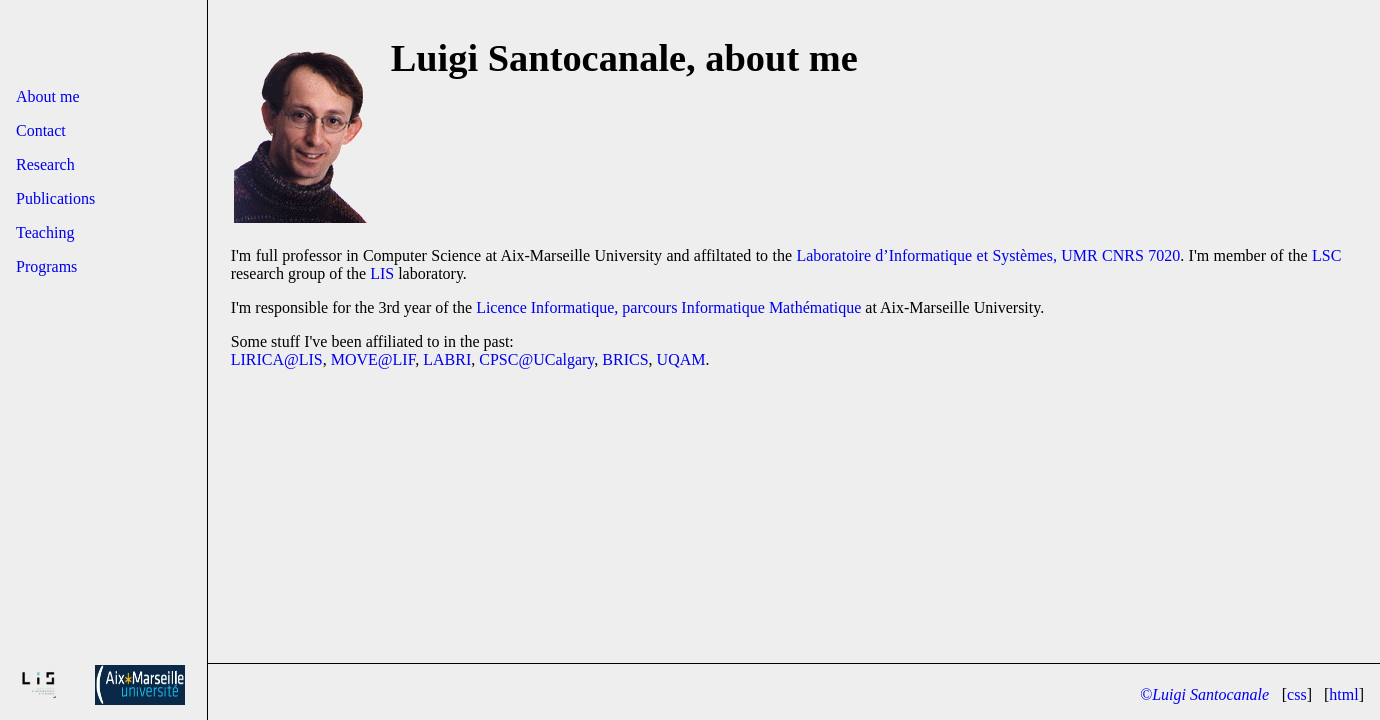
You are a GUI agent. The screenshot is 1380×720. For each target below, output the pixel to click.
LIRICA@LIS (277, 359)
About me (48, 96)
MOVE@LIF (373, 359)
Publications (55, 198)
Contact (41, 130)
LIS (382, 273)
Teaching (45, 232)
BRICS (625, 359)
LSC (1326, 255)
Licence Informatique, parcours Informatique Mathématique (668, 307)
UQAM (681, 359)
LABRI (447, 359)
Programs (46, 266)
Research (45, 164)
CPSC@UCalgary (536, 359)
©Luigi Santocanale (1204, 694)
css (1297, 694)
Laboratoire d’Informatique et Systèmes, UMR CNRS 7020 (988, 255)
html (1343, 694)
